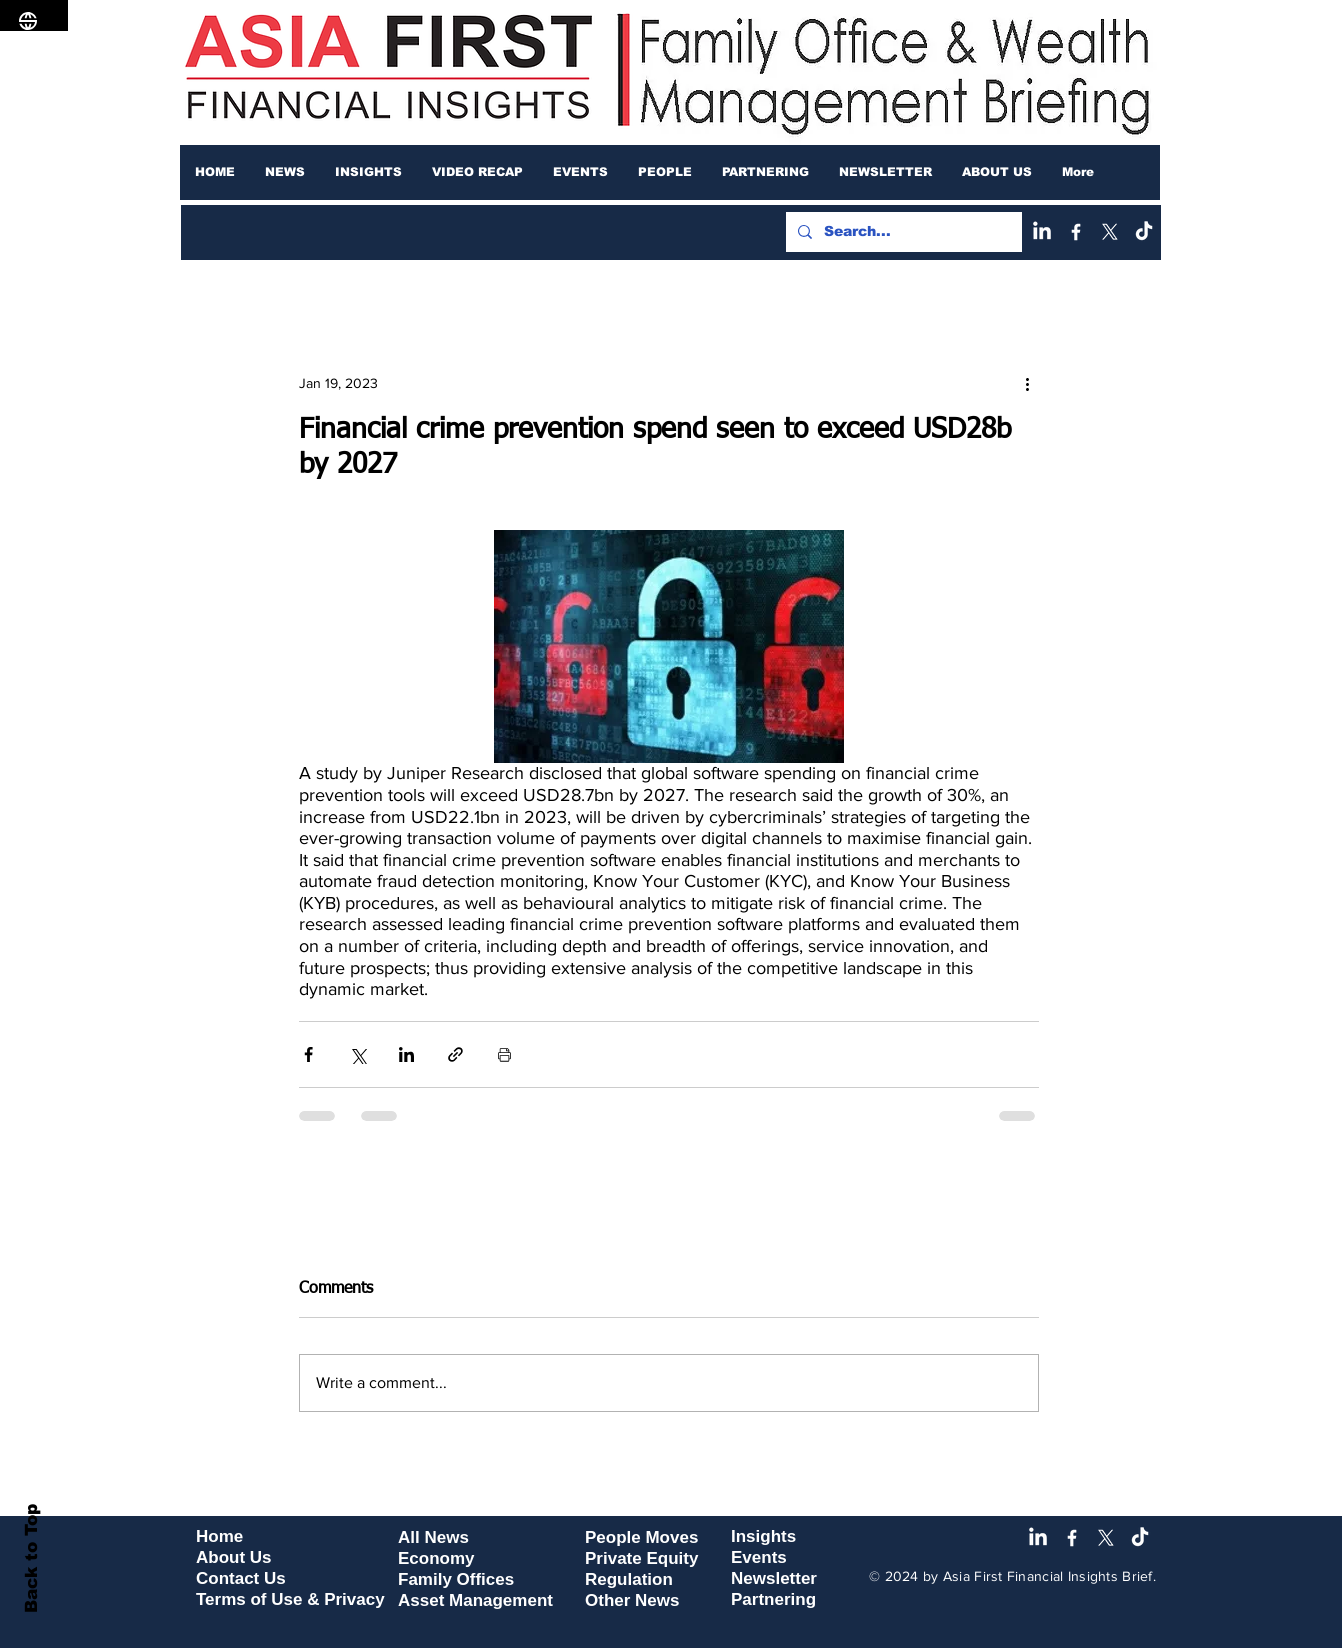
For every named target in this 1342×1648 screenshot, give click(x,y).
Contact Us (241, 1578)
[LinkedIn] (1042, 232)
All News (433, 1537)
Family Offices (456, 1579)
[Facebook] (1076, 232)
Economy (436, 1558)
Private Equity (641, 1558)
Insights (763, 1536)
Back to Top (31, 1558)
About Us (234, 1557)
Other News (632, 1600)
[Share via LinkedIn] (406, 1054)
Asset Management (475, 1600)
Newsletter (774, 1578)
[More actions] (1027, 383)
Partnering (773, 1599)
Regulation (629, 1579)
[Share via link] (455, 1054)
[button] (285, 172)
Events (759, 1557)
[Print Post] (504, 1054)
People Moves (641, 1537)
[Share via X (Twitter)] (357, 1054)
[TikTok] (1144, 232)
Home (219, 1536)
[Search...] (902, 232)
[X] (1110, 232)
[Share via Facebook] (308, 1054)
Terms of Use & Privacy (290, 1599)
